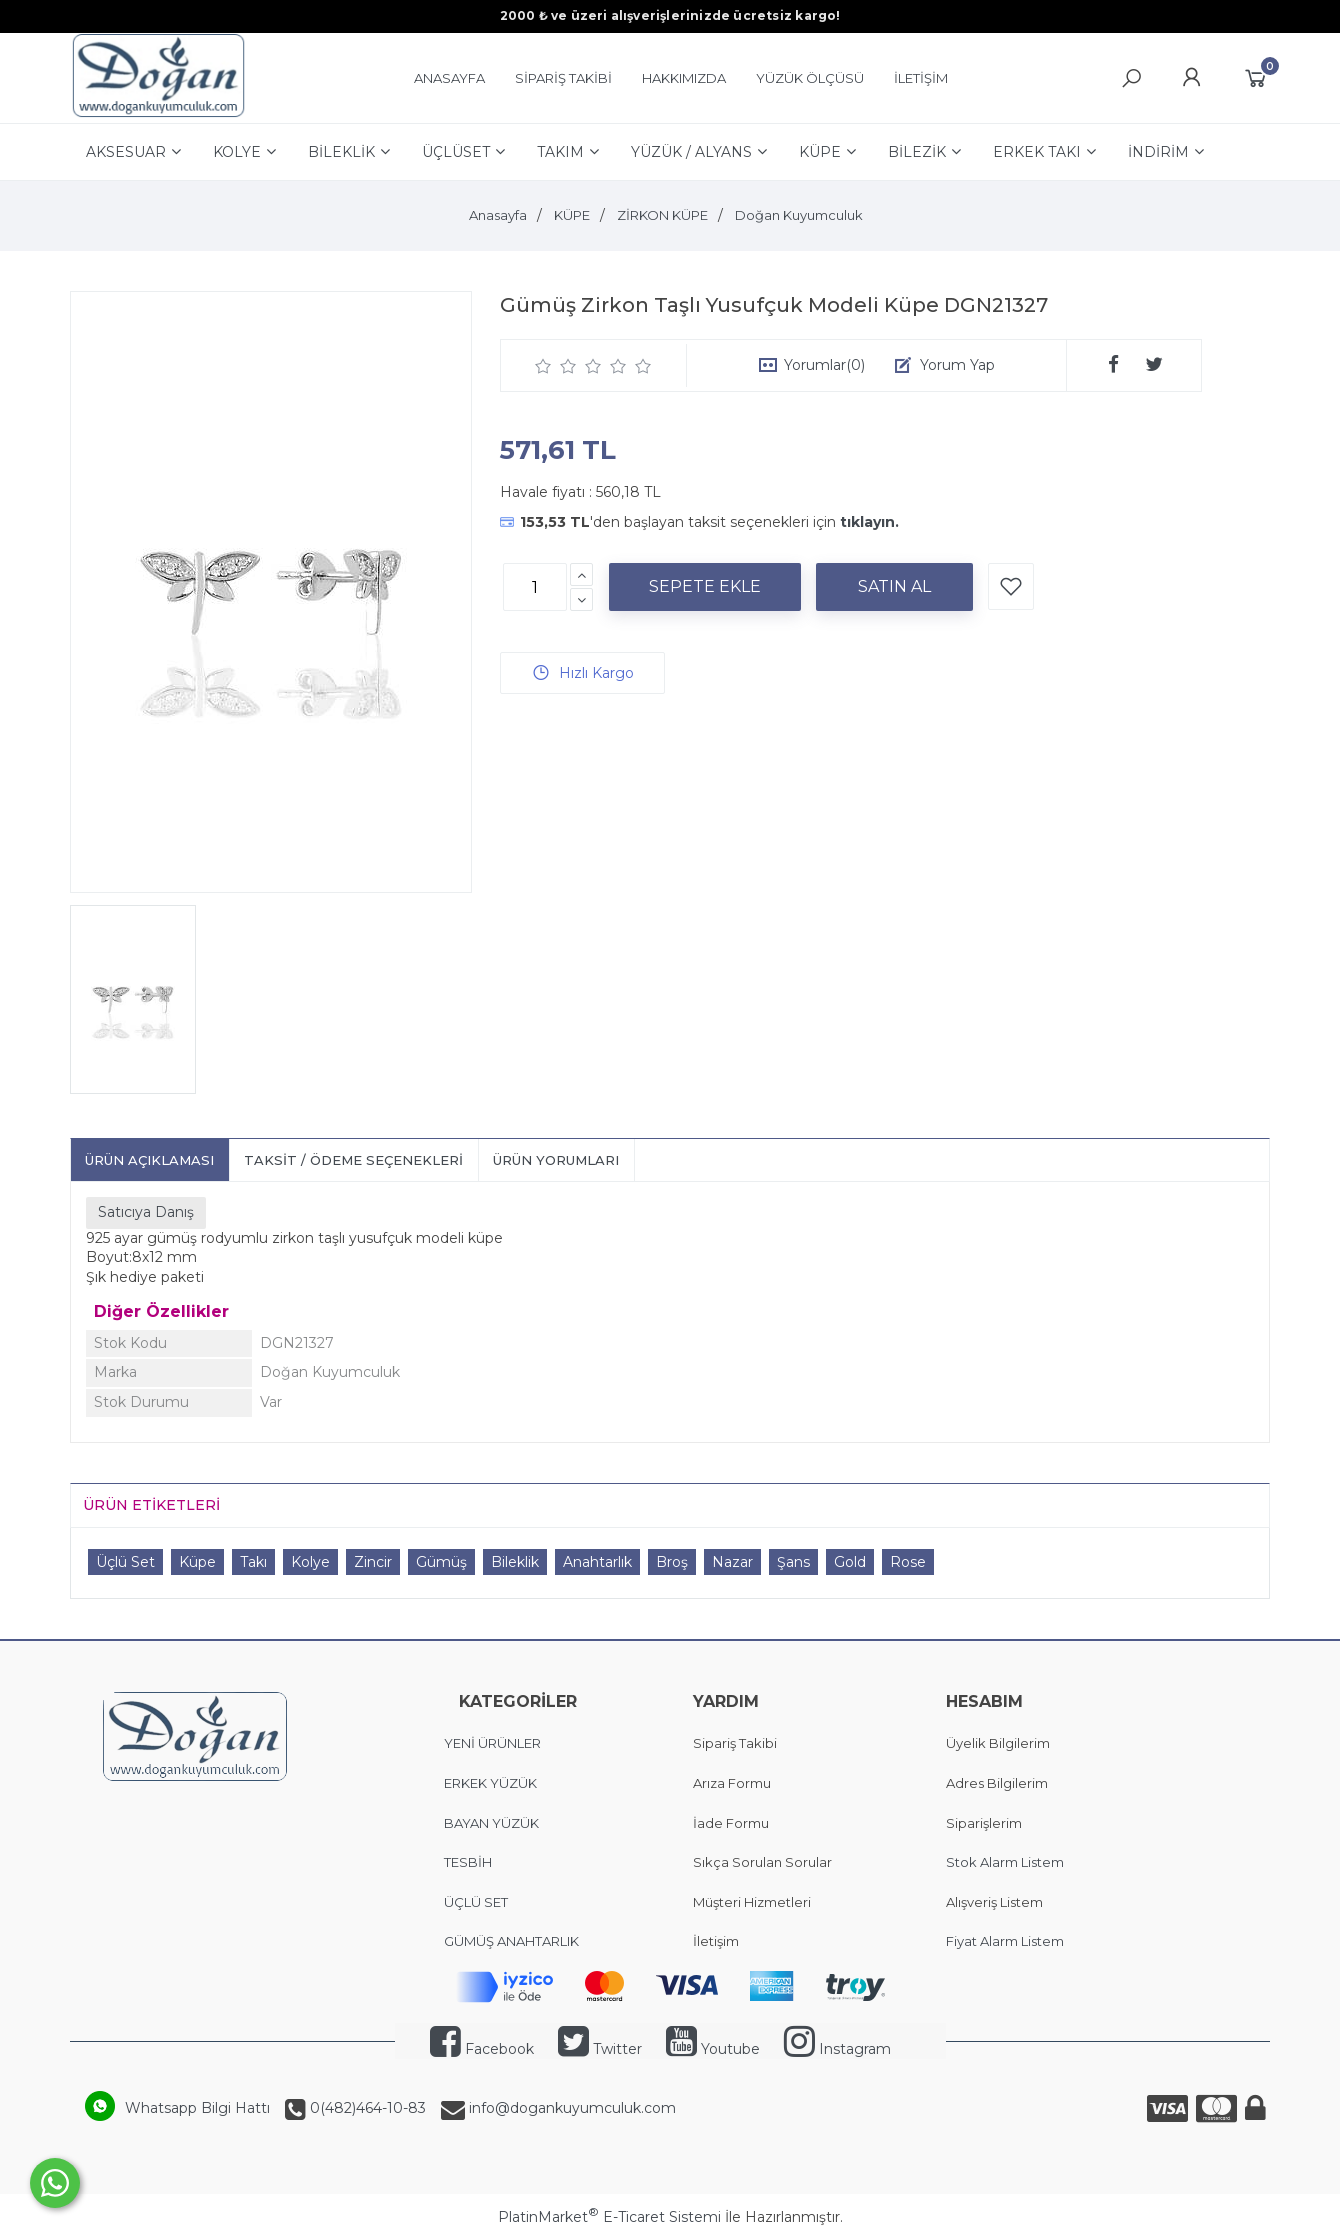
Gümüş (441, 1562)
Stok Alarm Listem (1005, 1862)
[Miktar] (535, 587)
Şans (793, 1562)
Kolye (310, 1562)
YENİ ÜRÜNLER (492, 1743)
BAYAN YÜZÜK (491, 1823)
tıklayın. (869, 522)
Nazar (732, 1562)
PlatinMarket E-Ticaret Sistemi (609, 2217)
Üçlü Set (125, 1562)
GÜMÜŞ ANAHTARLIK (511, 1941)
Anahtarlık (597, 1562)
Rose (908, 1562)
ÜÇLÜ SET (477, 1902)
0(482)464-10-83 (366, 2108)
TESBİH (468, 1862)
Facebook (482, 2049)
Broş (672, 1562)
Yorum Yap (957, 365)
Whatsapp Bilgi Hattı (197, 2108)
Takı (253, 1562)
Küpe (197, 1562)
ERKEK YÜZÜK (492, 1783)
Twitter (600, 2049)
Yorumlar (824, 365)
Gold (850, 1562)
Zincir (373, 1562)
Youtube (713, 2049)
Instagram (837, 2049)
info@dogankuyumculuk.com (570, 2108)
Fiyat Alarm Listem (1005, 1941)
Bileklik (515, 1562)
